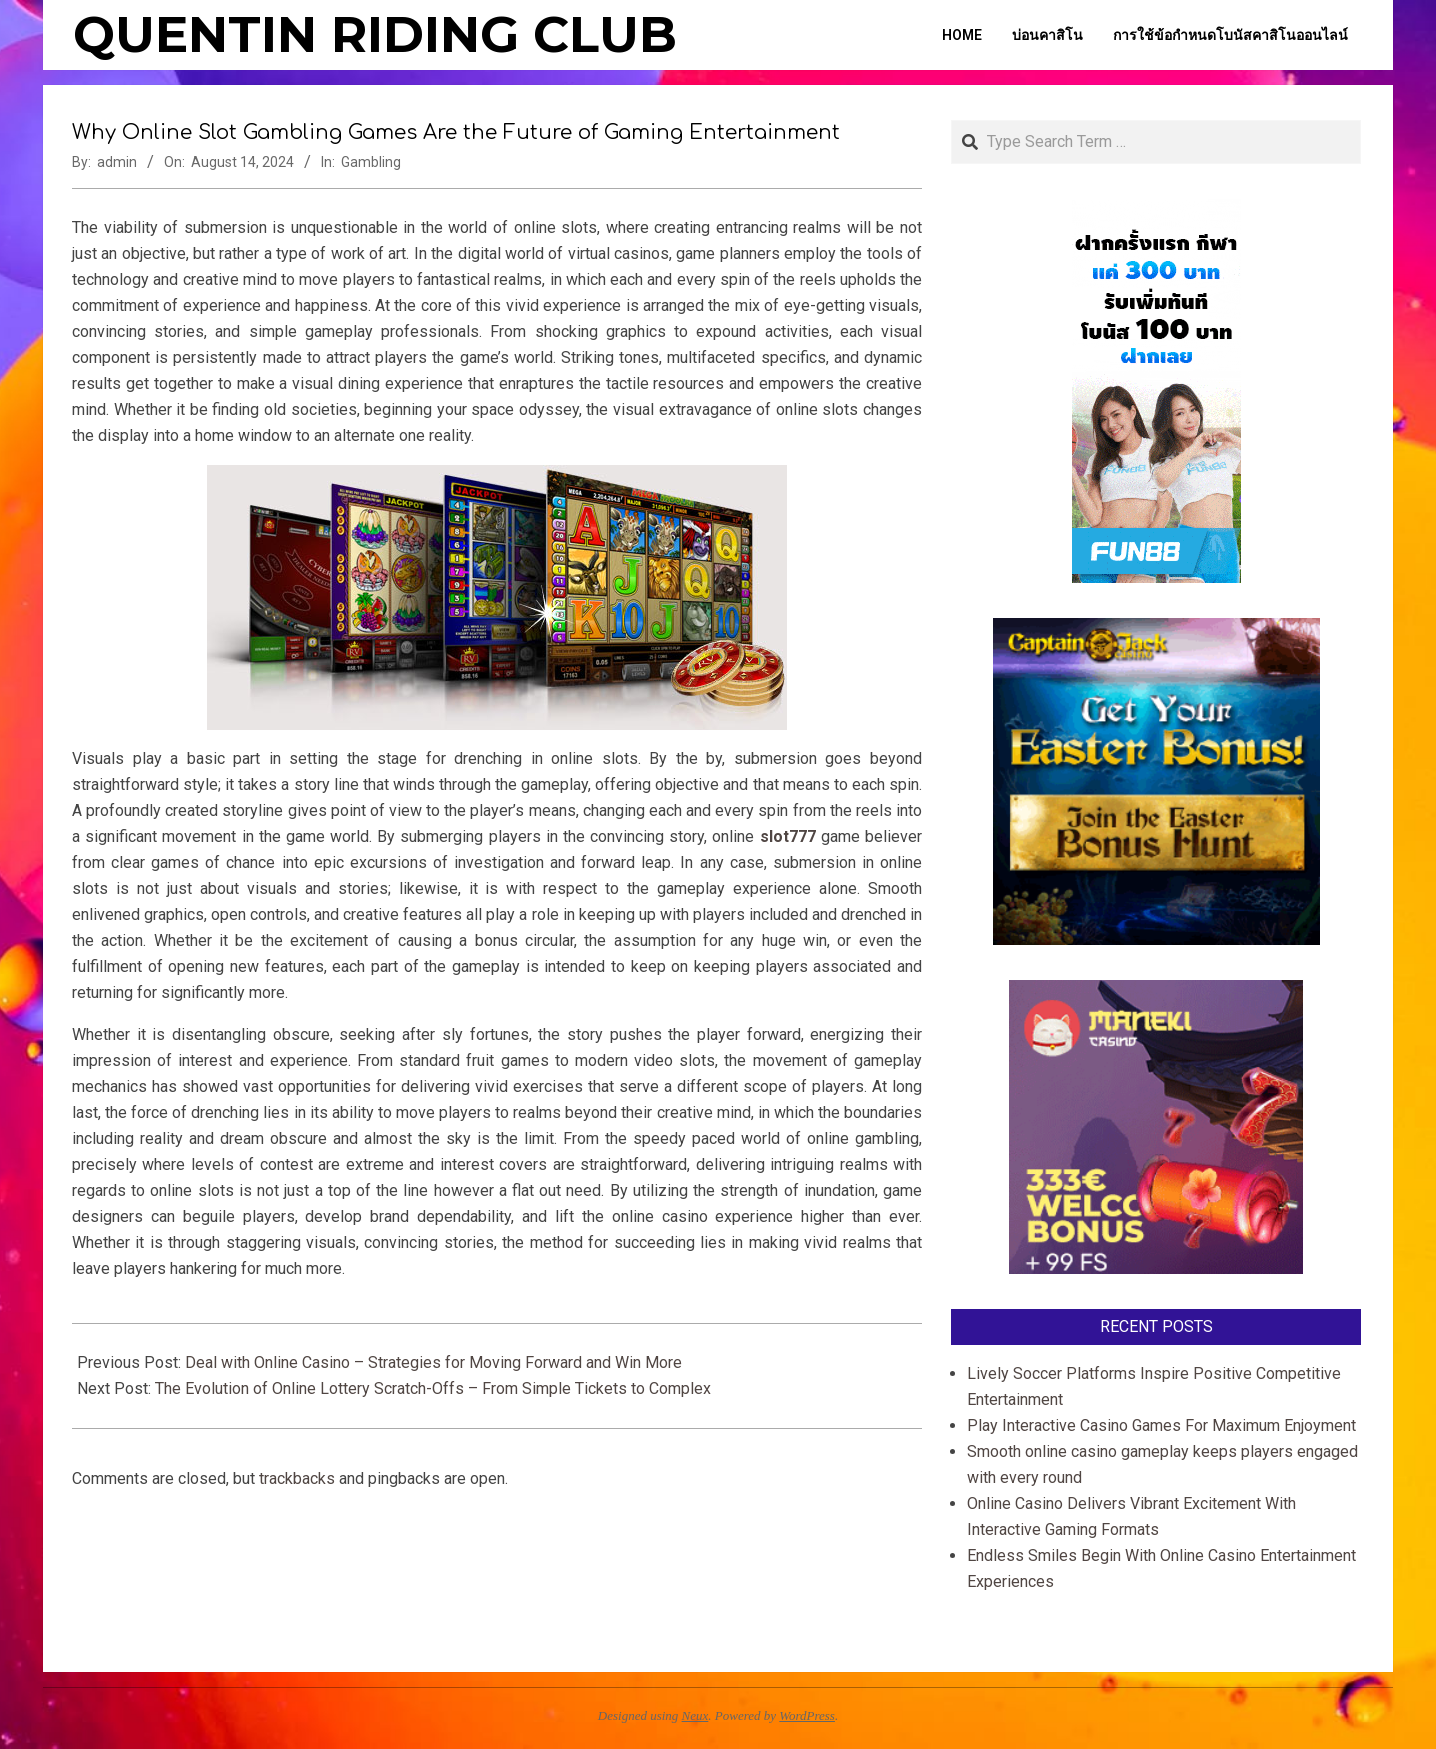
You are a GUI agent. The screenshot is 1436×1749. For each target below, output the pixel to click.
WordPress (807, 1715)
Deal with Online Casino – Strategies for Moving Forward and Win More (433, 1362)
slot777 (788, 836)
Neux (695, 1715)
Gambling (371, 162)
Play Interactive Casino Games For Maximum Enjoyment (1161, 1425)
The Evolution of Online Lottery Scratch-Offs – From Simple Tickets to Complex (433, 1388)
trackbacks (297, 1478)
